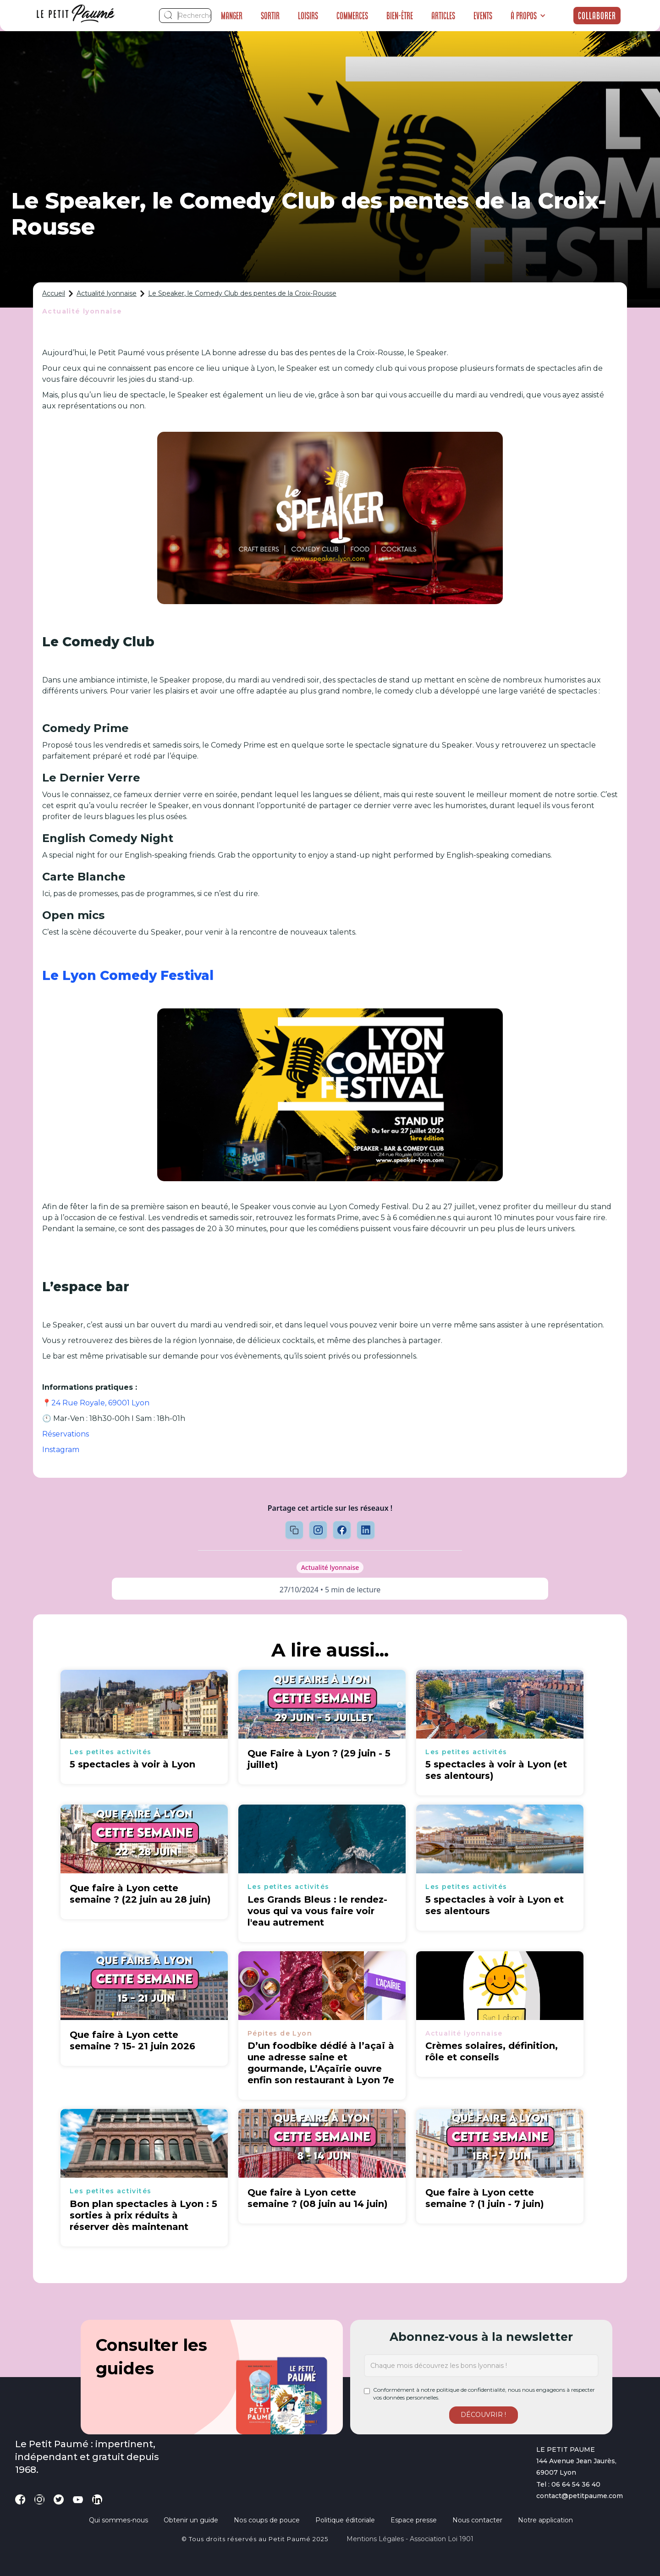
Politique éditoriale (345, 2520)
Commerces (352, 15)
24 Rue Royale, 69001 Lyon (100, 1402)
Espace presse (413, 2520)
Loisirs (308, 15)
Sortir (270, 15)
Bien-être (399, 15)
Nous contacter (477, 2520)
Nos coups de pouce (267, 2520)
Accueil (53, 293)
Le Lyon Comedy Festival (128, 975)
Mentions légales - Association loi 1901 (409, 2539)
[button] (528, 15)
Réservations (65, 1434)
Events (482, 15)
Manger (231, 15)
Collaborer (597, 15)
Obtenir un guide (191, 2520)
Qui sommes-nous (118, 2520)
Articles (443, 15)
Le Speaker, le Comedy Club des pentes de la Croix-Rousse (242, 293)
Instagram (60, 1449)
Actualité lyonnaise (107, 293)
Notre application (545, 2520)
